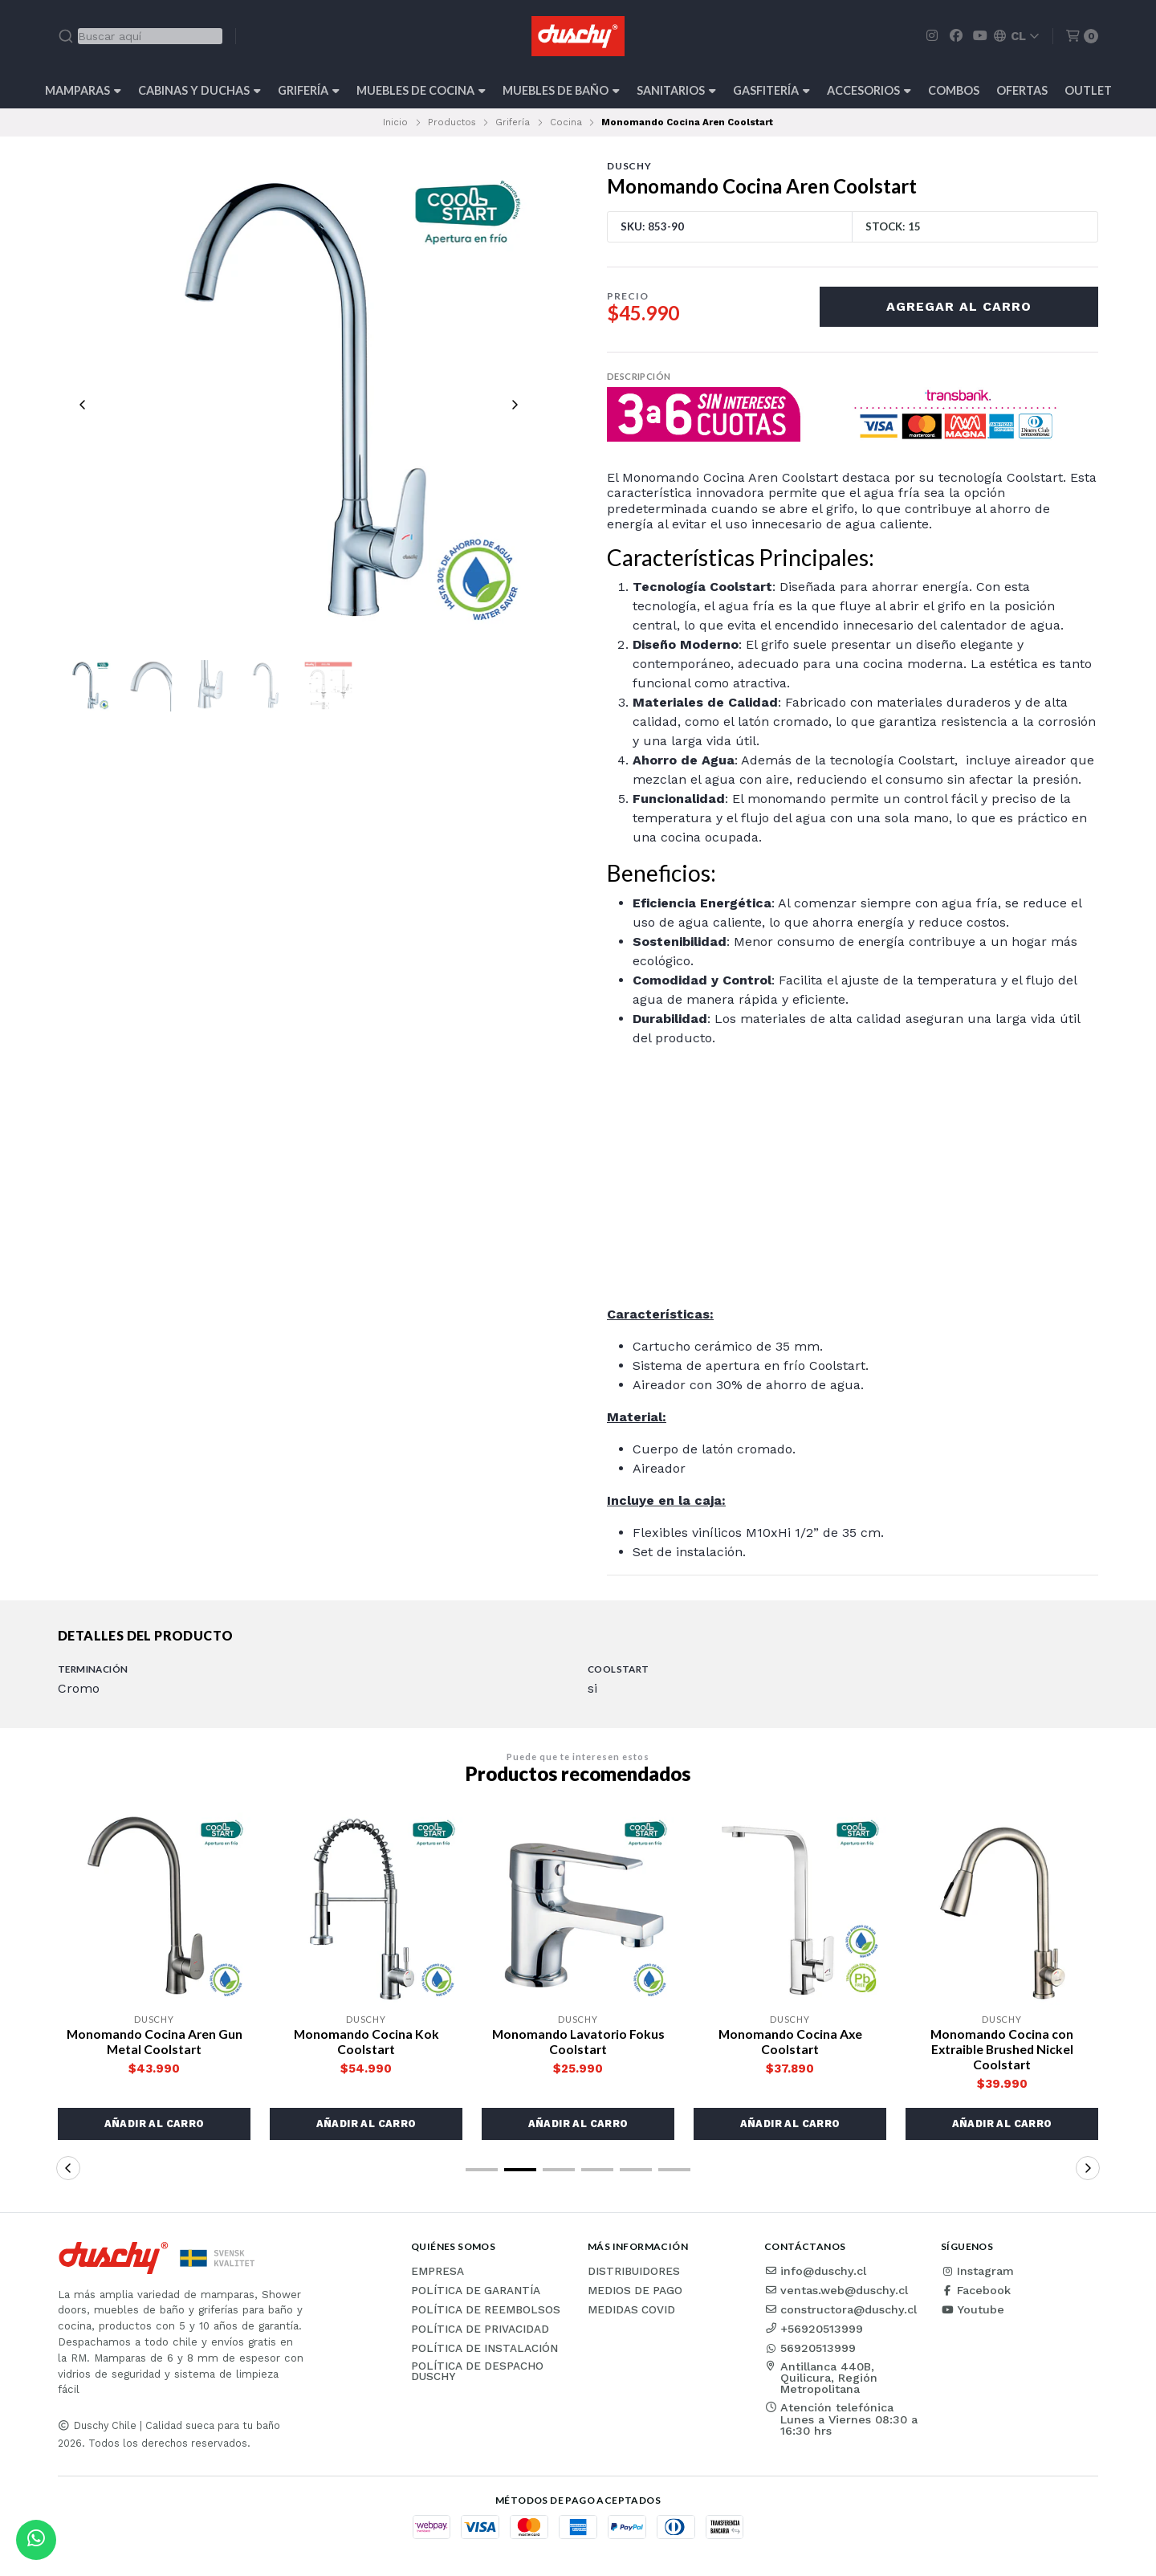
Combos (953, 90)
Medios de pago (635, 2291)
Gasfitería (771, 90)
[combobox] (140, 36)
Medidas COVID (631, 2311)
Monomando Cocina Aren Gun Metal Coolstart (154, 2042)
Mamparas (83, 90)
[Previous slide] (83, 405)
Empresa (437, 2272)
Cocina (566, 122)
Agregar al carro (959, 306)
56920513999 (810, 2348)
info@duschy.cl (815, 2271)
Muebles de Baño (561, 90)
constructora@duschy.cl (840, 2310)
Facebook (976, 2291)
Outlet (1088, 90)
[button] (154, 2125)
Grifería (309, 90)
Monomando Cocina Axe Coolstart (790, 2042)
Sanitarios (676, 90)
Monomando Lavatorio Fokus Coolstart (578, 2042)
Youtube (972, 2310)
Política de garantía (475, 2291)
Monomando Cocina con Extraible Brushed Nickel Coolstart (1002, 2050)
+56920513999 (813, 2329)
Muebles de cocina (421, 90)
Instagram (977, 2271)
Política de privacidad (480, 2330)
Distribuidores (634, 2272)
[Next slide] (515, 405)
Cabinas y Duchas (199, 90)
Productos (452, 122)
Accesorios (869, 90)
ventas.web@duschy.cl (836, 2291)
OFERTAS (1022, 90)
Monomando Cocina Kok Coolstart (366, 2042)
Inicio (395, 122)
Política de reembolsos (485, 2311)
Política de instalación (484, 2349)
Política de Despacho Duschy (477, 2372)
